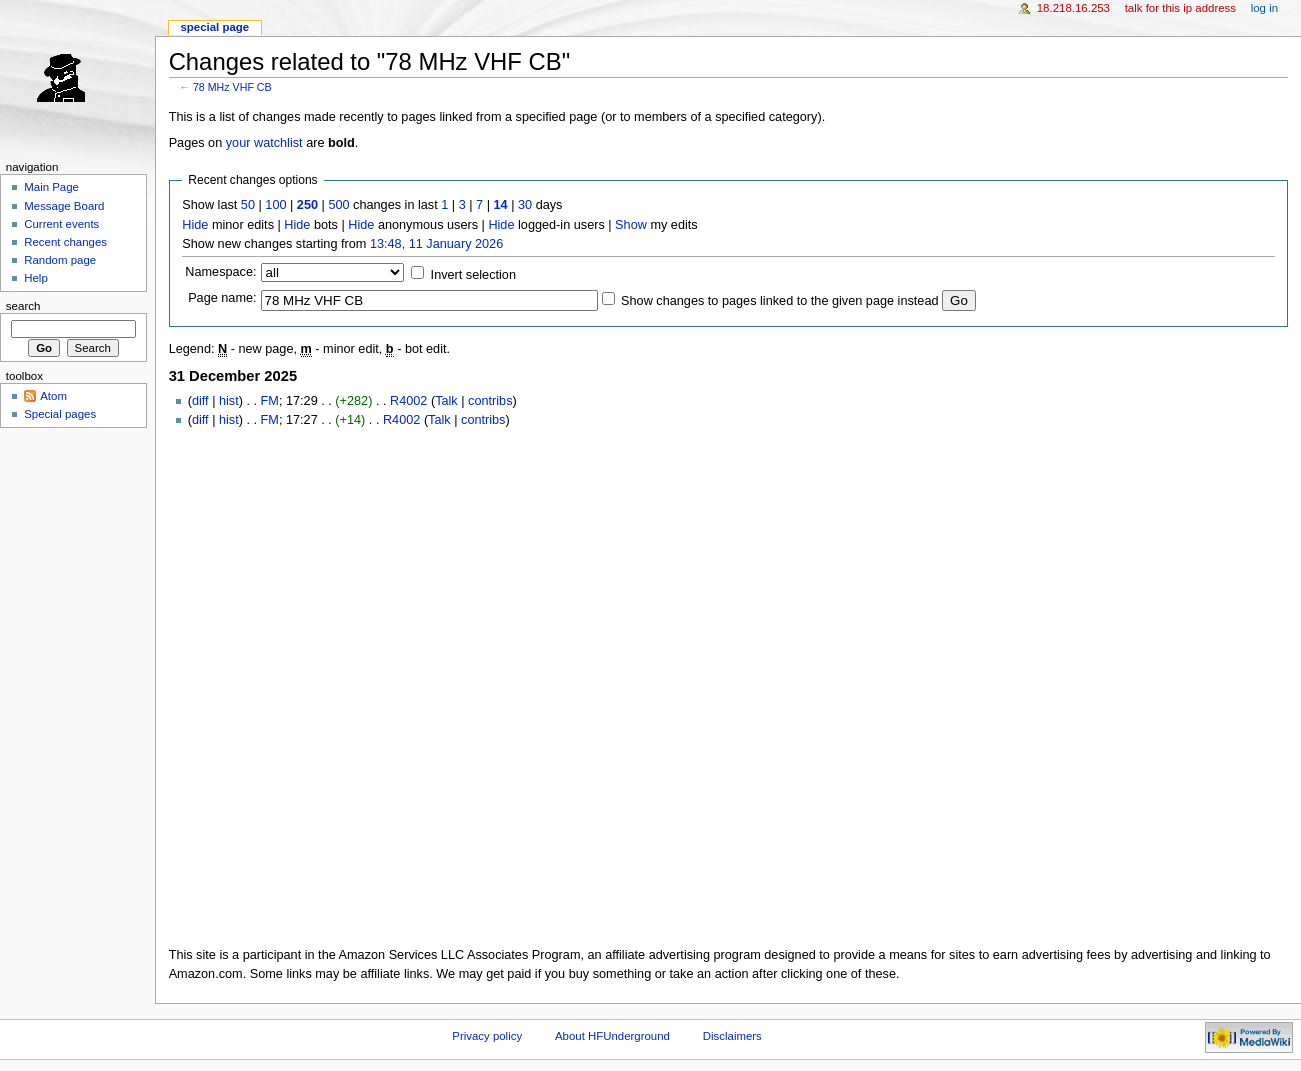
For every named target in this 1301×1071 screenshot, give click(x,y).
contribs (490, 401)
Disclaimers (732, 1036)
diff (200, 401)
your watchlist (264, 143)
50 (248, 205)
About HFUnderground (612, 1036)
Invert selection (473, 275)
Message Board (64, 206)
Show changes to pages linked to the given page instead (779, 301)
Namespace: (220, 272)
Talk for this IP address (1180, 8)
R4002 (408, 401)
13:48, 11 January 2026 (436, 244)
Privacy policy (487, 1036)
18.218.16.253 (1073, 8)
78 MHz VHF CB (232, 87)
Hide (195, 225)
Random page (60, 260)
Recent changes (65, 242)
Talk (446, 401)
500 (338, 205)
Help (36, 278)
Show (631, 225)
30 (525, 205)
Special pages (60, 414)
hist (229, 401)
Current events (61, 224)
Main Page (51, 187)
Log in (1264, 8)
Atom (53, 396)
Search (23, 306)
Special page (214, 27)
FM (270, 401)
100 (275, 205)
